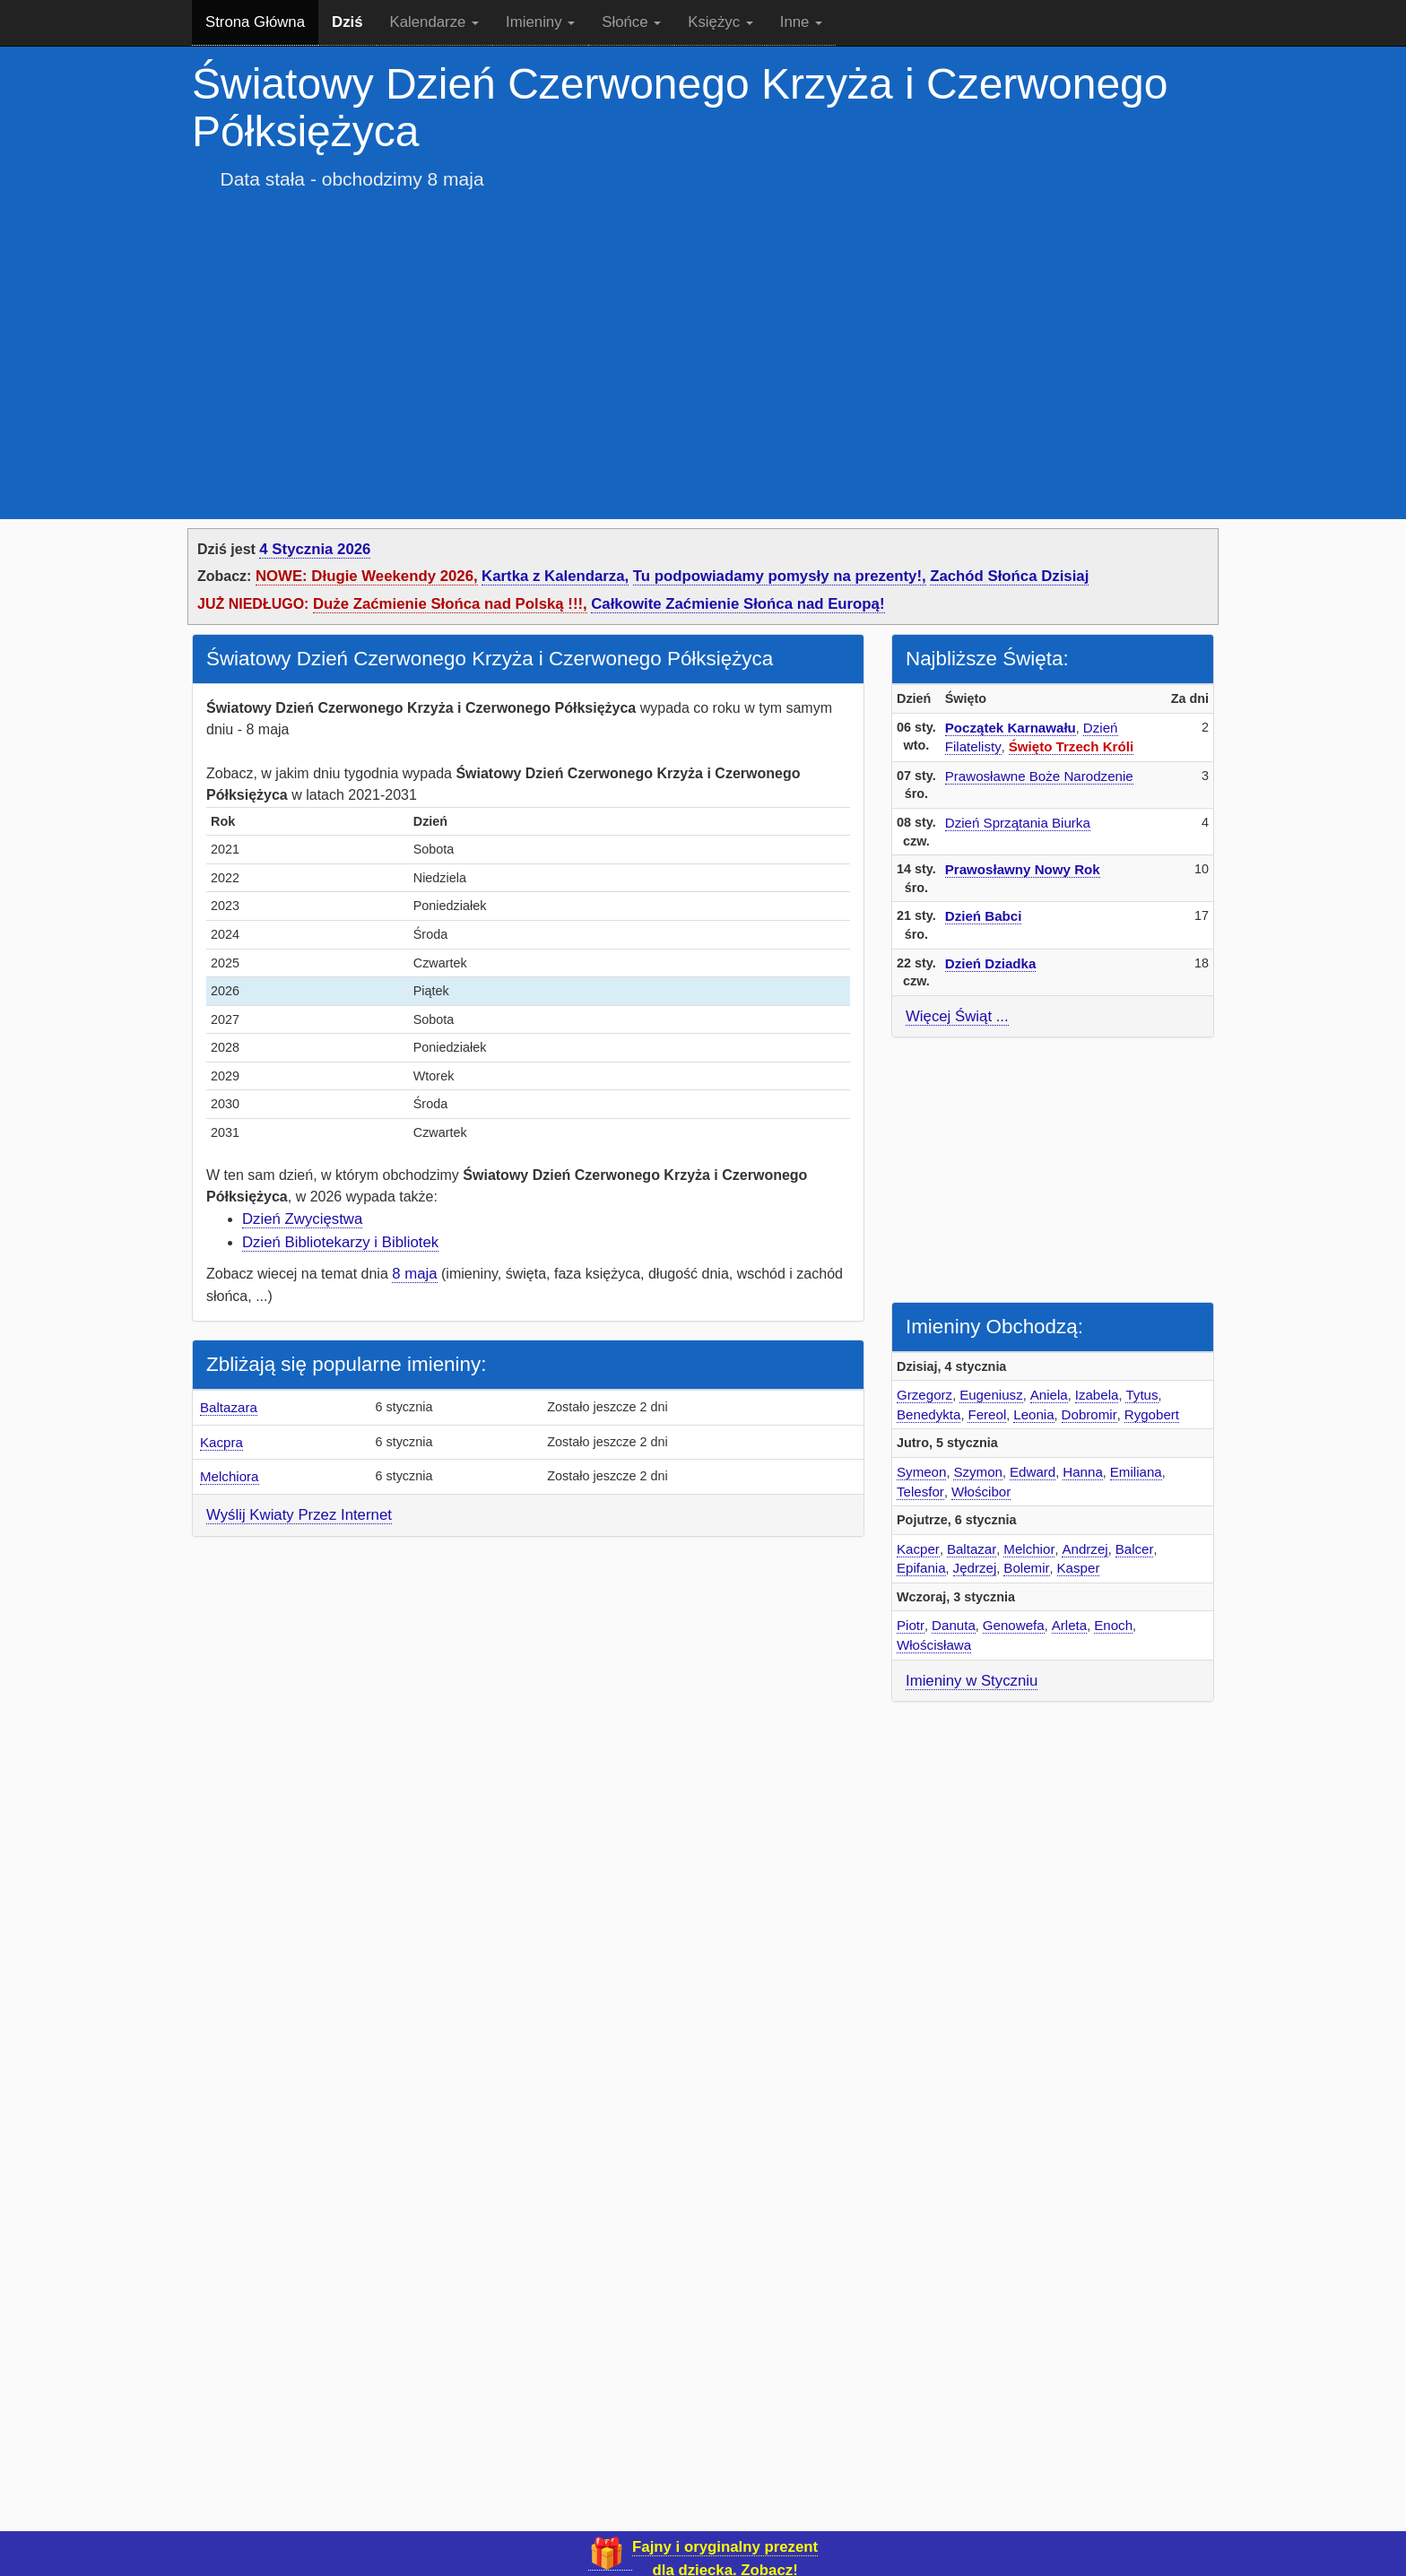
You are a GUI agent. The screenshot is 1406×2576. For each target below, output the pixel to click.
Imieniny (540, 21)
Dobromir (1089, 1414)
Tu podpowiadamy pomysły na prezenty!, (779, 576)
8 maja (414, 1273)
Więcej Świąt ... (957, 1016)
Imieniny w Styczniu (971, 1680)
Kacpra (221, 1442)
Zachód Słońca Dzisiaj (1009, 576)
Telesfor (920, 1491)
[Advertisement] (703, 341)
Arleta (1069, 1625)
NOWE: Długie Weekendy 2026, (367, 576)
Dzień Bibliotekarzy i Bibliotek (340, 1242)
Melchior (1028, 1549)
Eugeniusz (991, 1394)
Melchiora (229, 1476)
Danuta (954, 1625)
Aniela (1049, 1394)
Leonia (1033, 1414)
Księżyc (720, 21)
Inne (801, 21)
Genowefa (1014, 1625)
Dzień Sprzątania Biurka (1017, 822)
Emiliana (1136, 1471)
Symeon (921, 1471)
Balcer (1134, 1549)
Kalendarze (435, 21)
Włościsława (934, 1644)
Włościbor (981, 1491)
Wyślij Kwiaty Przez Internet (299, 1514)
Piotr (910, 1625)
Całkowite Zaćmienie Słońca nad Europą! (737, 603)
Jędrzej (975, 1567)
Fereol (987, 1414)
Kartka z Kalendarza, (555, 576)
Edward (1032, 1471)
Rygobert (1151, 1414)
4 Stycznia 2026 (314, 549)
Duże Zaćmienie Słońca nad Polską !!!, (450, 603)
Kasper (1078, 1567)
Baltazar (971, 1549)
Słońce (631, 21)
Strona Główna (255, 21)
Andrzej (1084, 1549)
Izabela (1097, 1394)
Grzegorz (924, 1394)
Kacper (918, 1549)
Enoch (1113, 1625)
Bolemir (1026, 1567)
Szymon (977, 1471)
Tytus (1141, 1394)
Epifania (921, 1567)
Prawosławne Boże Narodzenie (1039, 776)
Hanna (1083, 1471)
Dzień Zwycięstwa (302, 1218)
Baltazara (228, 1407)
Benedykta (928, 1414)
